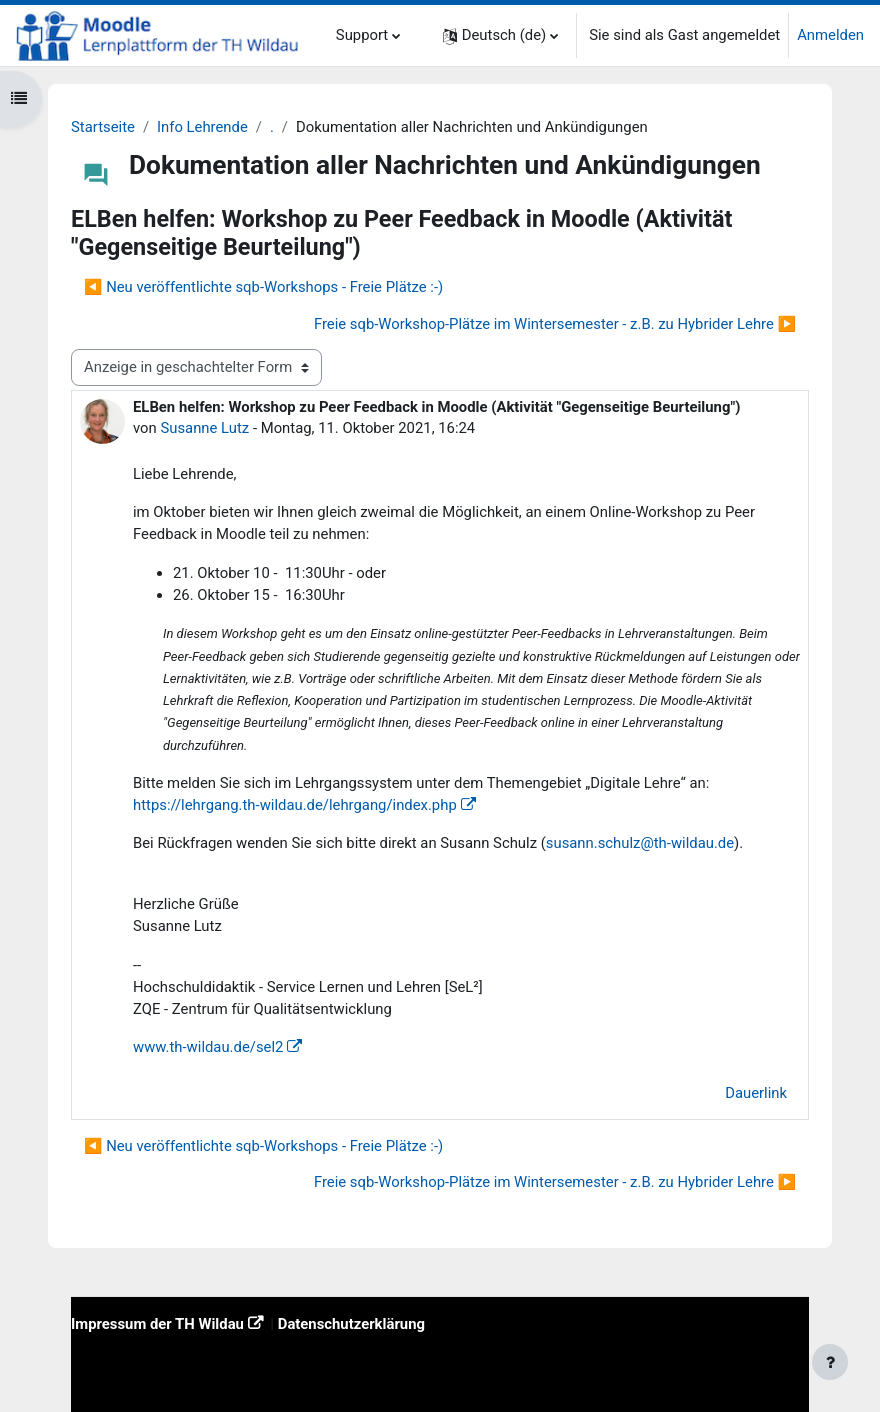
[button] (500, 35)
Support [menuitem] (362, 35)
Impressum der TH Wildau (157, 1324)
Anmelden (830, 35)
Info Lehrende (202, 127)
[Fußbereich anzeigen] (830, 1362)
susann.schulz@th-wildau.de (640, 843)
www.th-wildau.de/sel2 (208, 1047)
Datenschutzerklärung (351, 1324)
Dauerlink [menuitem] (756, 1093)
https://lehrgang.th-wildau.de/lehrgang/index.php (295, 805)
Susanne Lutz (204, 428)
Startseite (103, 127)
